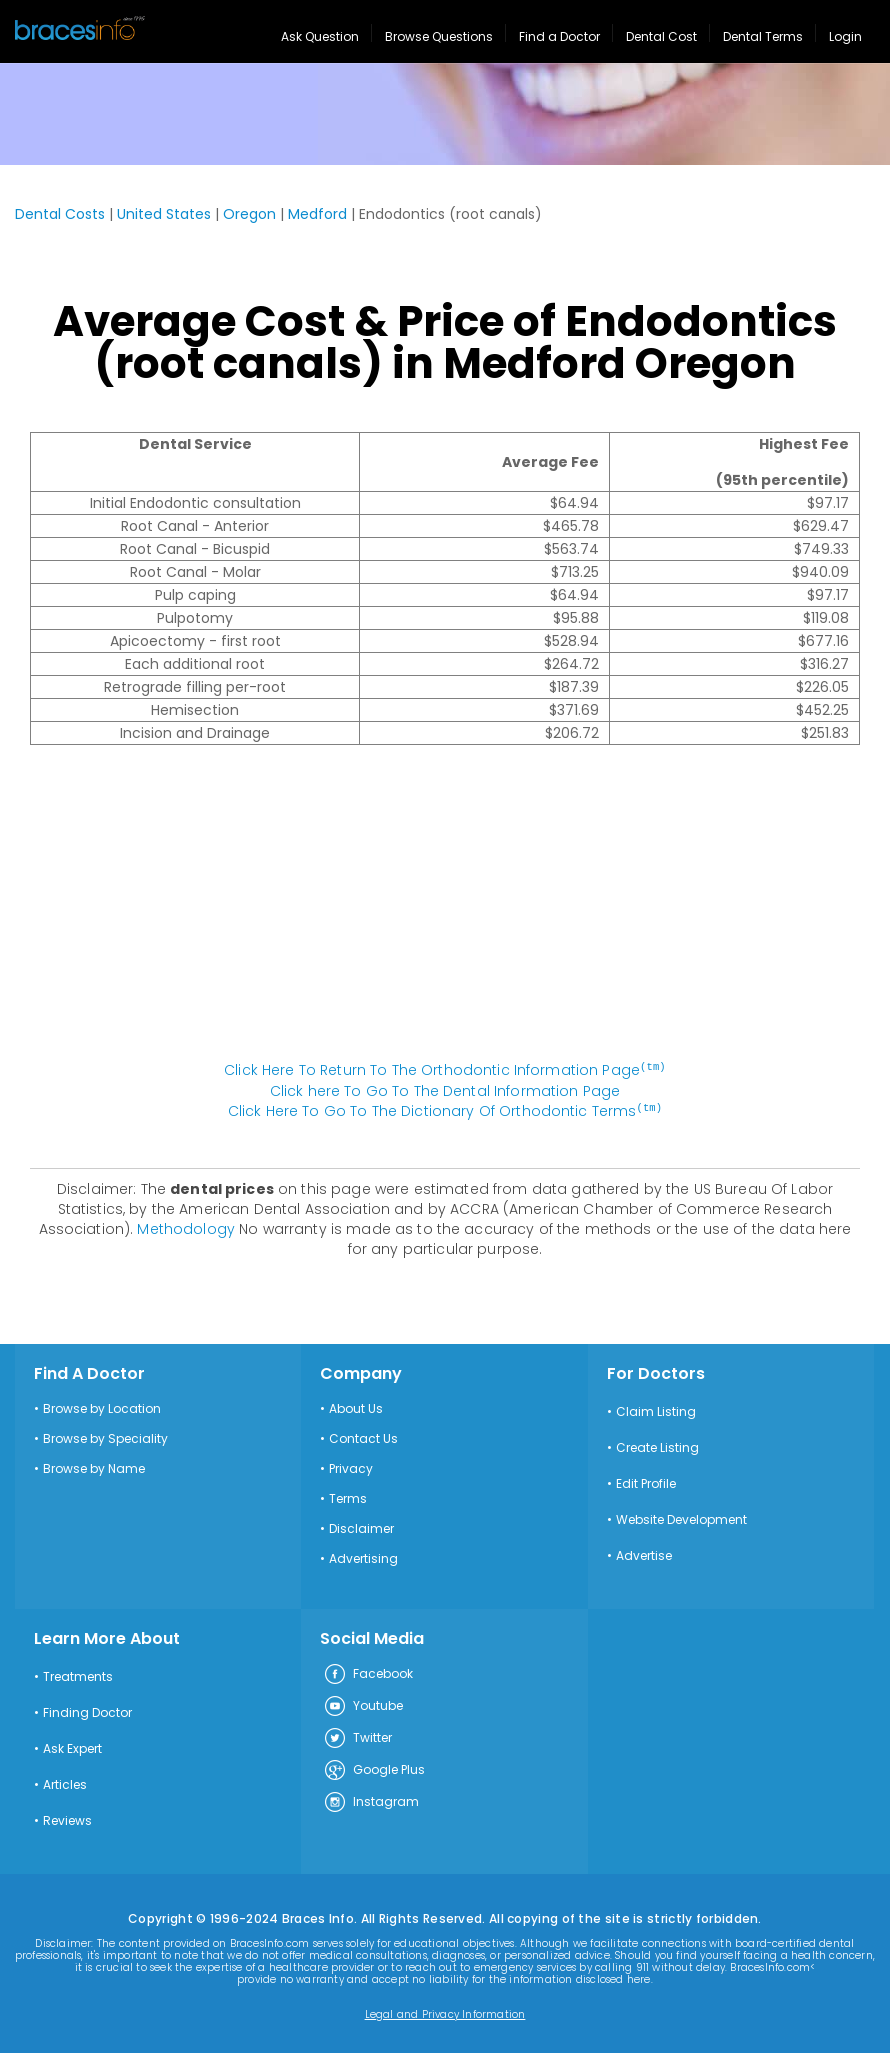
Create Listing (657, 1446)
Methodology (186, 1227)
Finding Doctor (87, 1711)
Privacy (351, 1467)
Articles (65, 1783)
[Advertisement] (445, 913)
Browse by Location (102, 1407)
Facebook (368, 1673)
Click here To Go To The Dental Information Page (445, 1090)
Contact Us (363, 1437)
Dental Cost (661, 36)
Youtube (363, 1705)
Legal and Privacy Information (445, 2013)
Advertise (644, 1554)
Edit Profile (646, 1482)
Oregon (249, 214)
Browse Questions (439, 36)
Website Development (681, 1518)
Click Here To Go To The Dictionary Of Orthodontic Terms (445, 1110)
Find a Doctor (559, 36)
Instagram (371, 1801)
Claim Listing (656, 1410)
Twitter (357, 1737)
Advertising (363, 1557)
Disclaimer (361, 1527)
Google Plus (374, 1769)
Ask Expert (72, 1747)
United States (164, 214)
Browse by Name (94, 1467)
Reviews (67, 1819)
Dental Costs (60, 214)
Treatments (78, 1675)
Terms (348, 1497)
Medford (317, 214)
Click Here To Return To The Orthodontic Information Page (445, 1070)
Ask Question (320, 36)
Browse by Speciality (105, 1437)
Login (845, 36)
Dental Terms (763, 36)
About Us (356, 1407)
